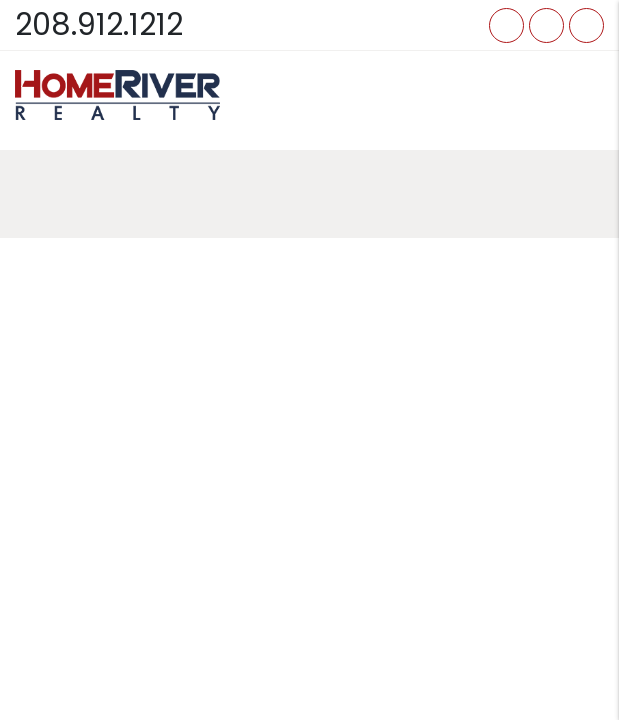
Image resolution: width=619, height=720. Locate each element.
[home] (117, 95)
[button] (506, 25)
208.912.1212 (99, 25)
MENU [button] (581, 99)
